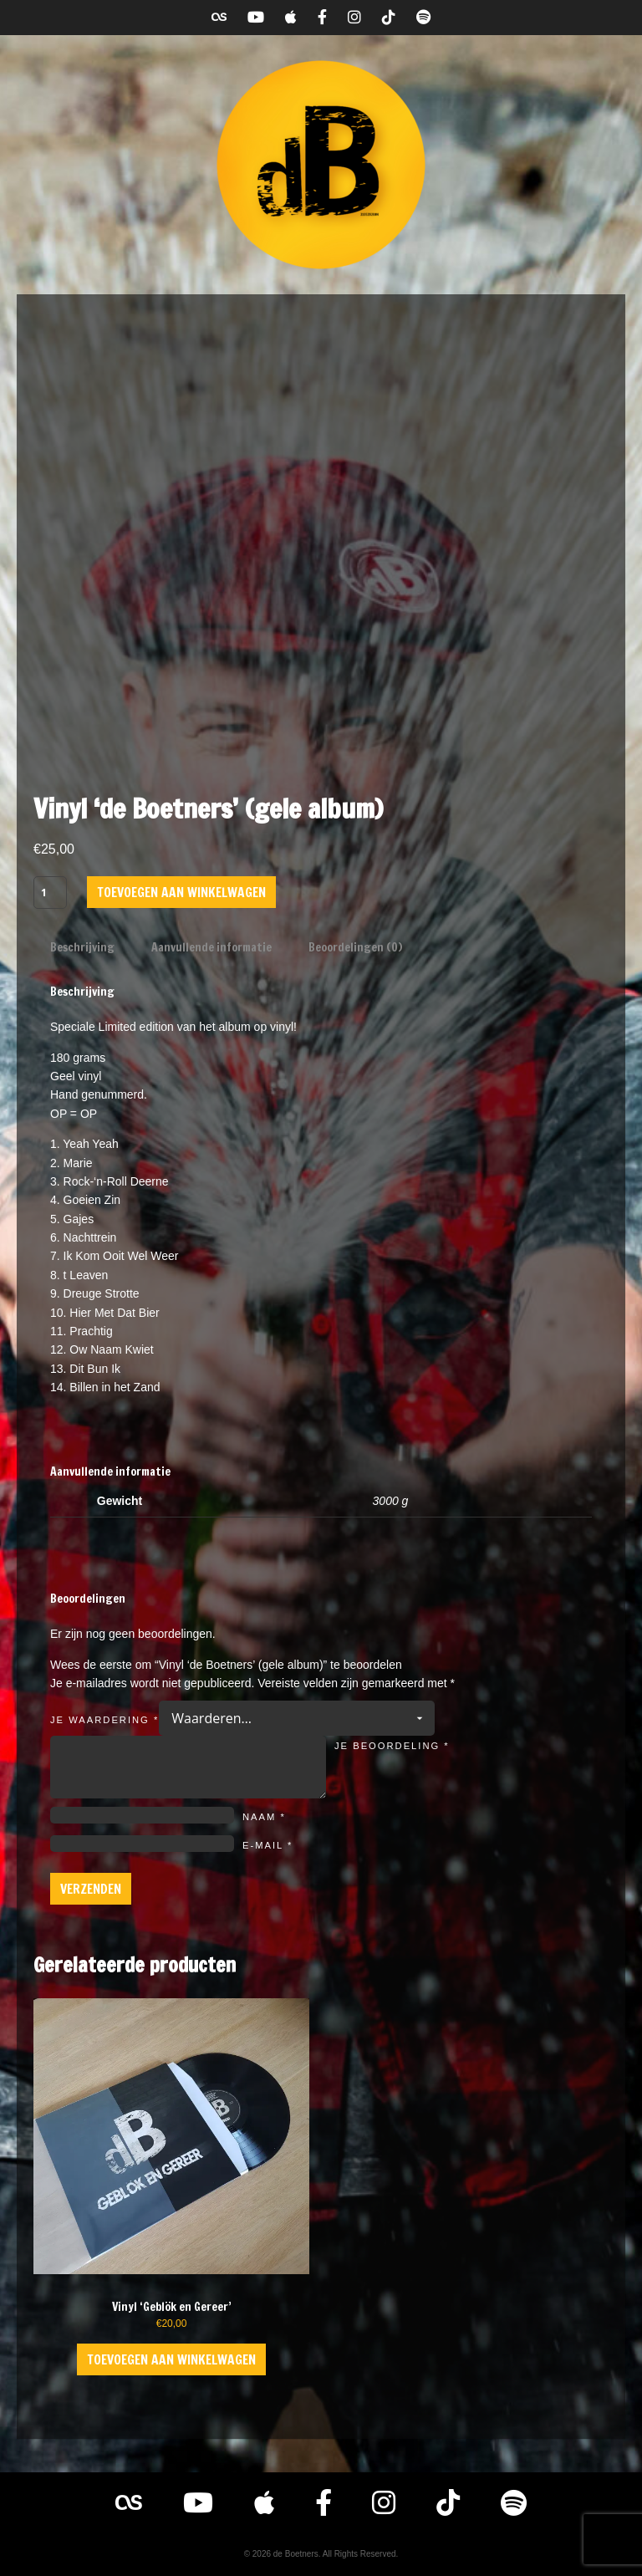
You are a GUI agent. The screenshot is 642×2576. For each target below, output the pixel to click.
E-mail (267, 1845)
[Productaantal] (50, 892)
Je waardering (104, 1720)
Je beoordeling (392, 1746)
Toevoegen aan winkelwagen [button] (171, 2359)
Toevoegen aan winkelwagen (181, 892)
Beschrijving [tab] (82, 947)
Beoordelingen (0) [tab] (355, 947)
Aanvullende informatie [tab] (211, 947)
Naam (264, 1817)
